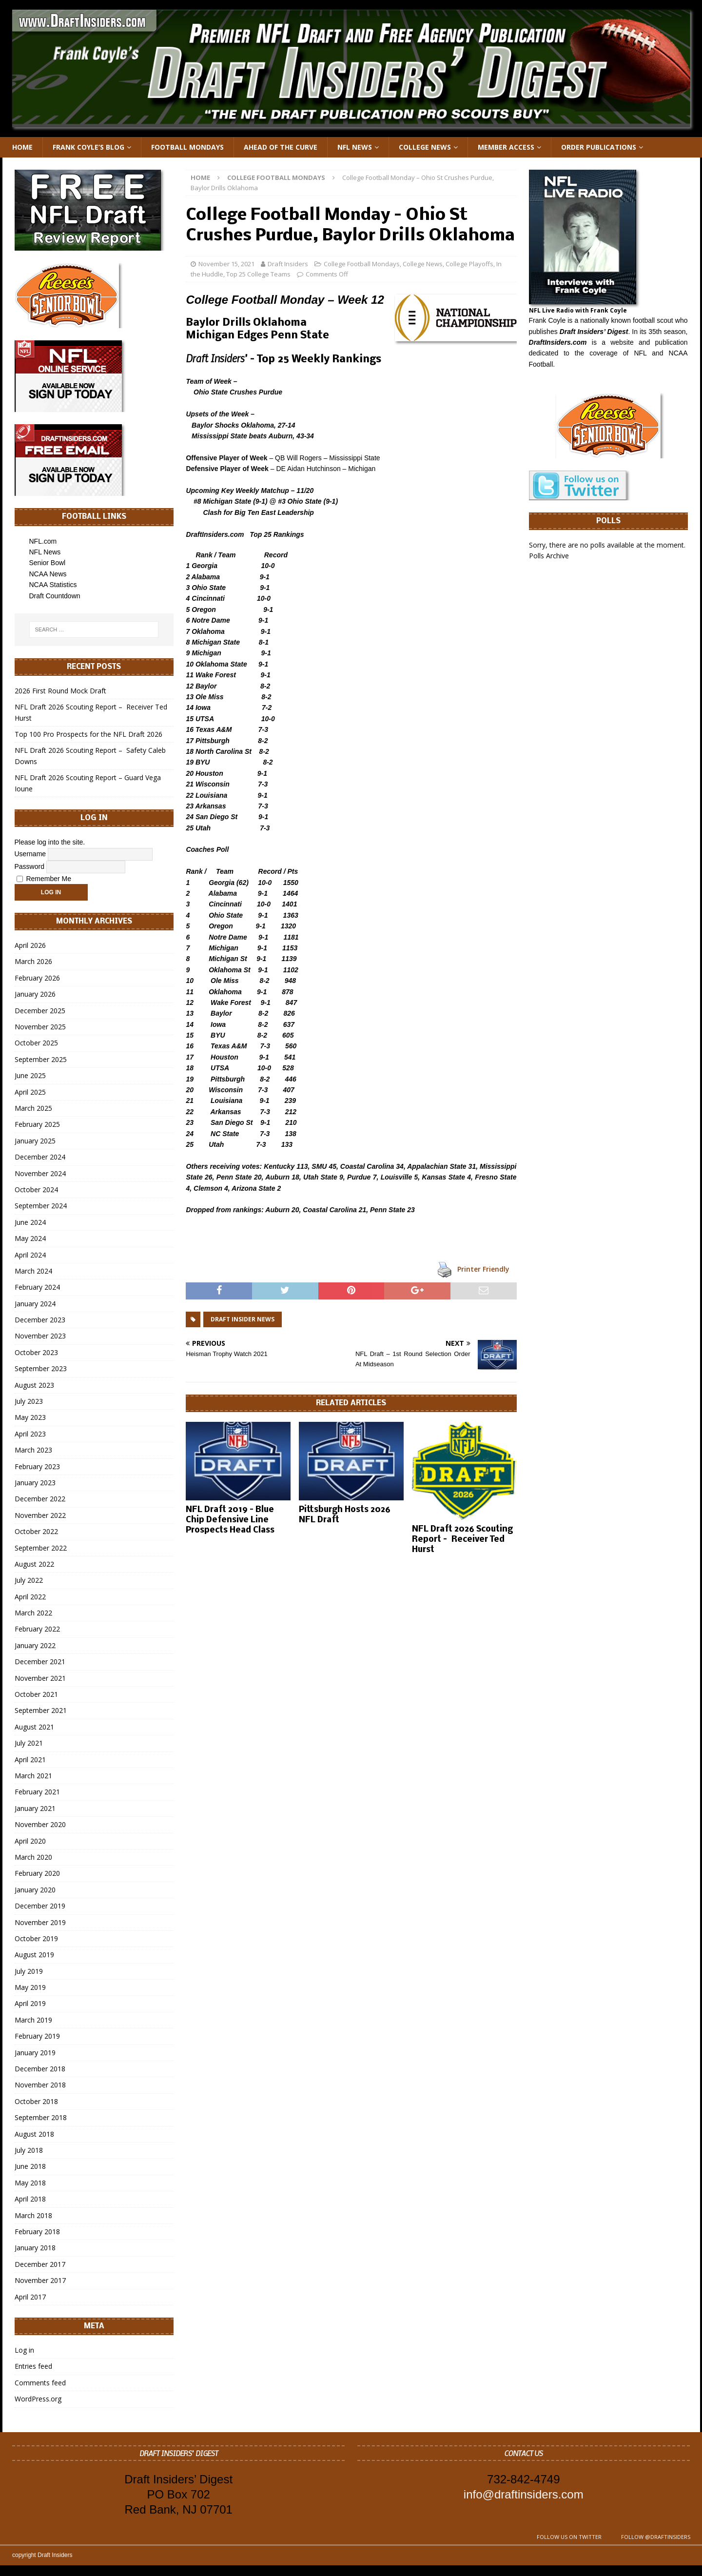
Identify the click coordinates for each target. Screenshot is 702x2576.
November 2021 (40, 1678)
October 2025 (36, 1042)
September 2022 (41, 1548)
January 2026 (35, 994)
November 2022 (40, 1515)
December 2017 (40, 2264)
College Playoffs (469, 263)
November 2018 (40, 2084)
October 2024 (36, 1189)
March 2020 (33, 1857)
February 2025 (37, 1124)
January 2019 (35, 2052)
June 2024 (30, 1222)
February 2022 (37, 1628)
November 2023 (40, 1335)
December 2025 (40, 1010)
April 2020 (30, 1841)
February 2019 (37, 2036)
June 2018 (30, 2166)
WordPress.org (38, 2398)
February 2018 (37, 2231)
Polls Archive (549, 555)
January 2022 (35, 1645)
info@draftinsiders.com (524, 2494)
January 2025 (35, 1140)
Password (29, 866)
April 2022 (30, 1596)
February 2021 (37, 1791)
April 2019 (30, 2003)
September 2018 (41, 2117)
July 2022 (29, 1580)
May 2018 (30, 2182)
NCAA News (48, 574)
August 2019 (34, 1954)
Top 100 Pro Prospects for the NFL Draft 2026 (88, 734)
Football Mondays (187, 147)
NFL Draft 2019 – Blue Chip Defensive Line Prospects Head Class (230, 1520)
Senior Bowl (47, 563)
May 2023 (30, 1417)
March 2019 (33, 2020)
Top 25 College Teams (258, 274)
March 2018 (33, 2215)
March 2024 (33, 1271)
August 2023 (34, 1385)
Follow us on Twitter (569, 2536)
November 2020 (40, 1824)
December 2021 (40, 1661)
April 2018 (30, 2198)
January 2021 (35, 1808)
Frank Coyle (547, 320)
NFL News (354, 147)
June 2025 (30, 1075)
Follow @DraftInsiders (655, 2536)
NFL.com (43, 541)
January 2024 (35, 1303)
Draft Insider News (242, 1319)
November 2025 (40, 1026)
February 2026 (37, 978)
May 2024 (30, 1238)
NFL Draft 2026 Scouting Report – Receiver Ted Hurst (462, 1539)
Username (30, 853)
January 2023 (35, 1482)
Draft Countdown (54, 596)
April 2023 (30, 1433)
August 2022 (34, 1564)
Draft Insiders (288, 263)
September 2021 (41, 1710)
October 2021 (36, 1694)
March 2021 (33, 1775)
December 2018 (40, 2068)
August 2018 (34, 2134)
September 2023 (41, 1368)
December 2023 (40, 1319)
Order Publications (598, 147)
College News (425, 147)
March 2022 (33, 1612)
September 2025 (41, 1059)
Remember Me (44, 879)
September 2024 (41, 1205)
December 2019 (40, 1905)
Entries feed (33, 2366)
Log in (24, 2350)
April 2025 (30, 1092)
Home (22, 147)
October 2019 (36, 1938)
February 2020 (37, 1873)
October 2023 (36, 1352)
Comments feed (40, 2382)
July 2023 (29, 1401)
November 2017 (40, 2280)
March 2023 (33, 1450)
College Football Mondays (362, 263)
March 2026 (33, 961)
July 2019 (29, 1971)
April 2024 (30, 1254)
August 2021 (34, 1726)
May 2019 (30, 1987)
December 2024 (40, 1156)
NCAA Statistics (53, 585)
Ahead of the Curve (280, 147)
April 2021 (30, 1759)
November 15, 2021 (226, 263)
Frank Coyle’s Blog (88, 147)
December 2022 (40, 1498)
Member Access (506, 147)
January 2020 (35, 1889)
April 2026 (30, 945)
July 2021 (29, 1743)
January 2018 (35, 2247)
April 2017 (30, 2296)
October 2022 (36, 1531)
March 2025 (33, 1108)
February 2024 (37, 1287)
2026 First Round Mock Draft (60, 690)
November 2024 (40, 1173)
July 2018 (29, 2150)
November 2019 (40, 1922)
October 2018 (36, 2101)
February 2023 (37, 1466)
